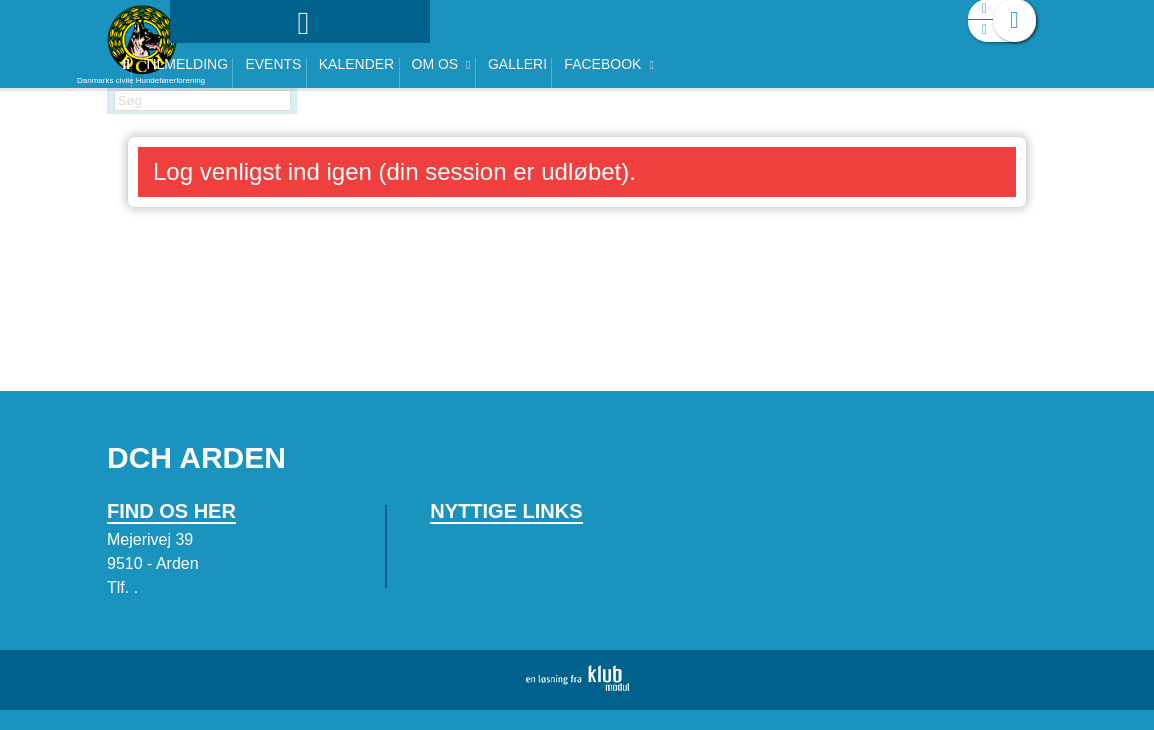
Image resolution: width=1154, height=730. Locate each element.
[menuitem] (232, 67)
